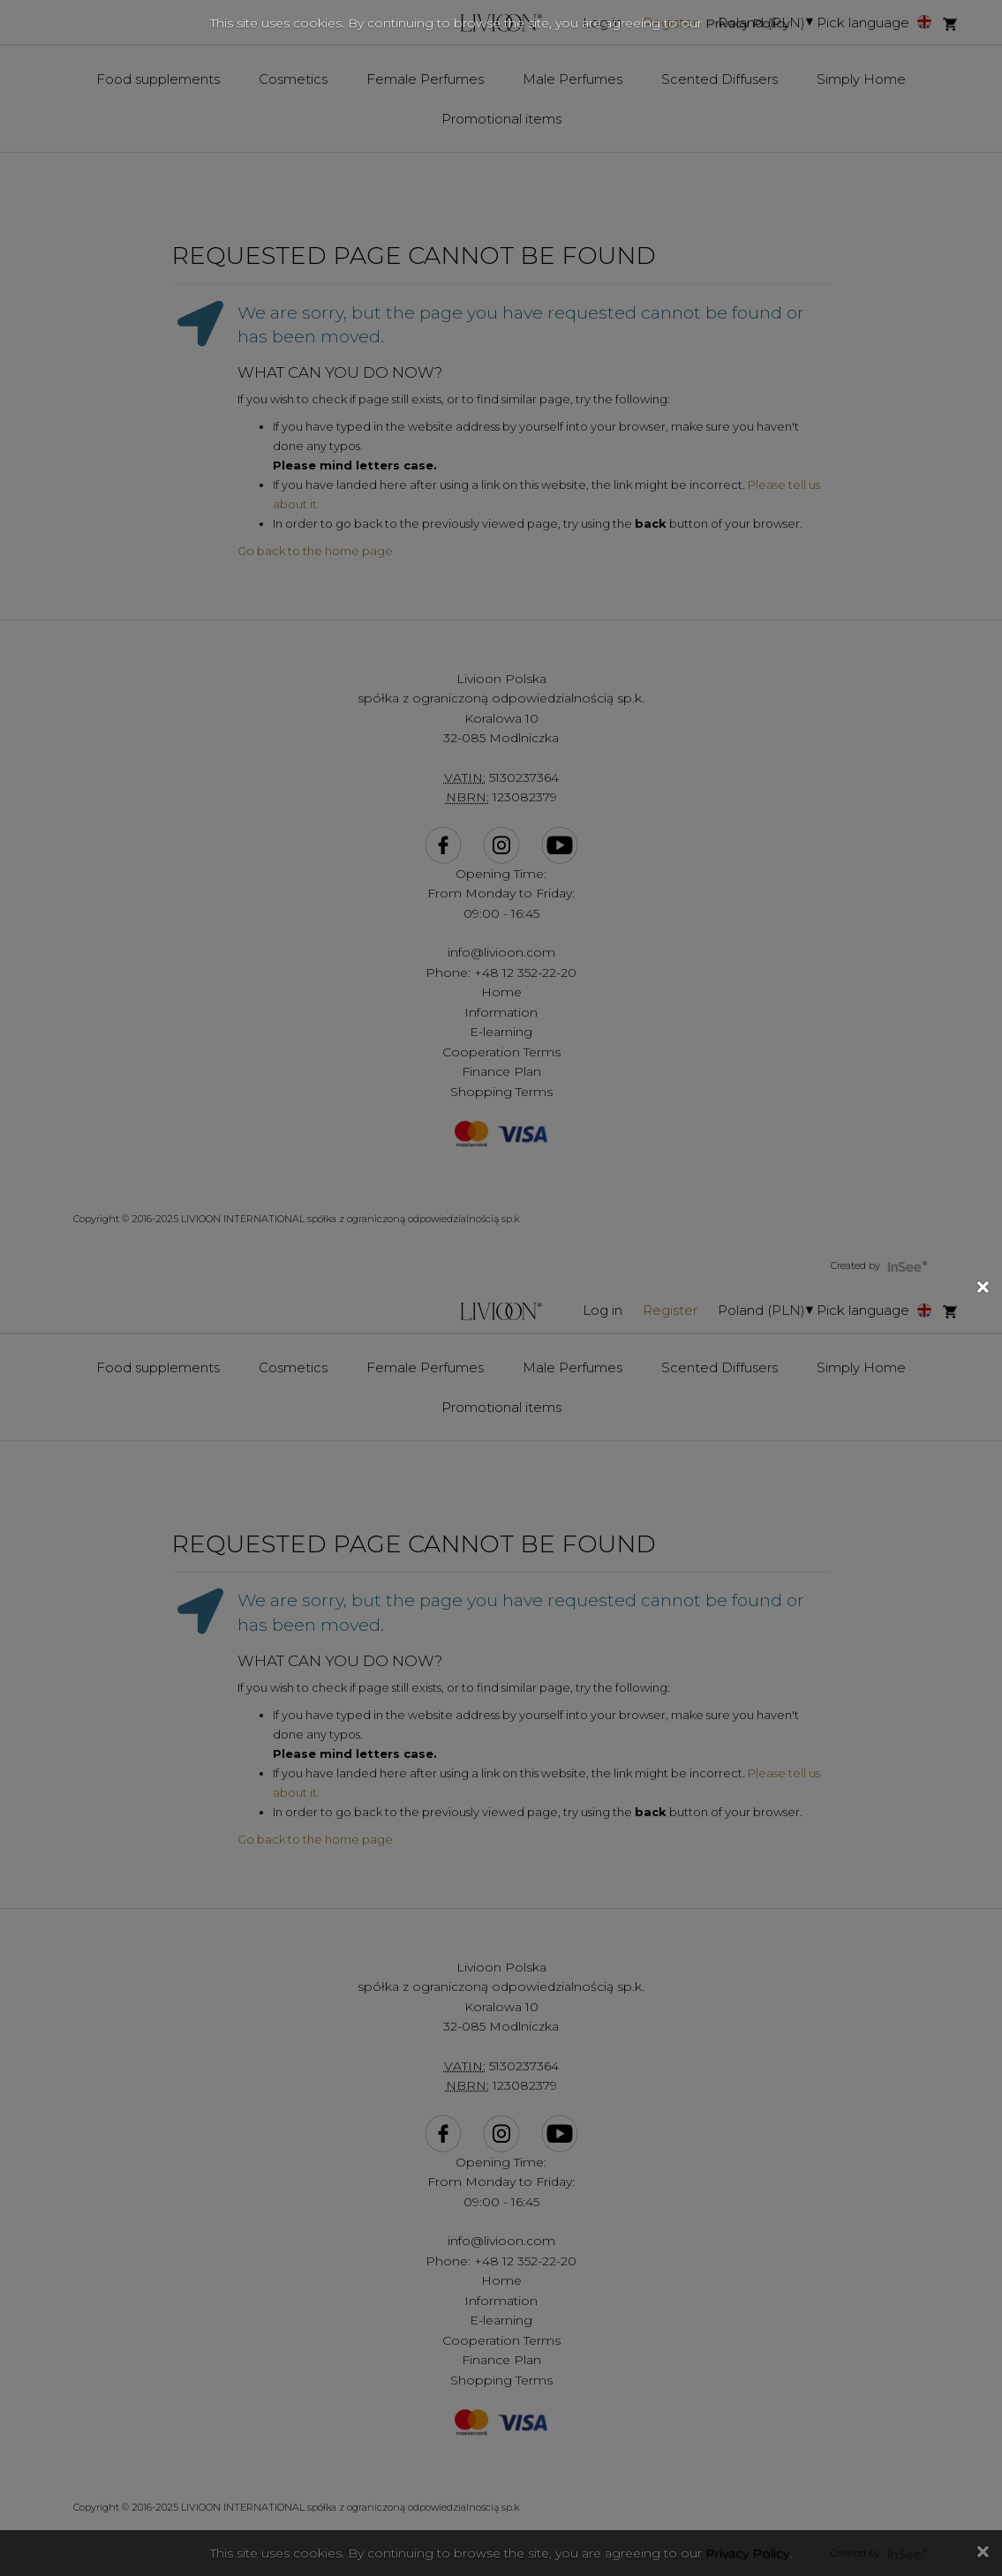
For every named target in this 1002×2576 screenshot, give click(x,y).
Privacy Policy (747, 23)
